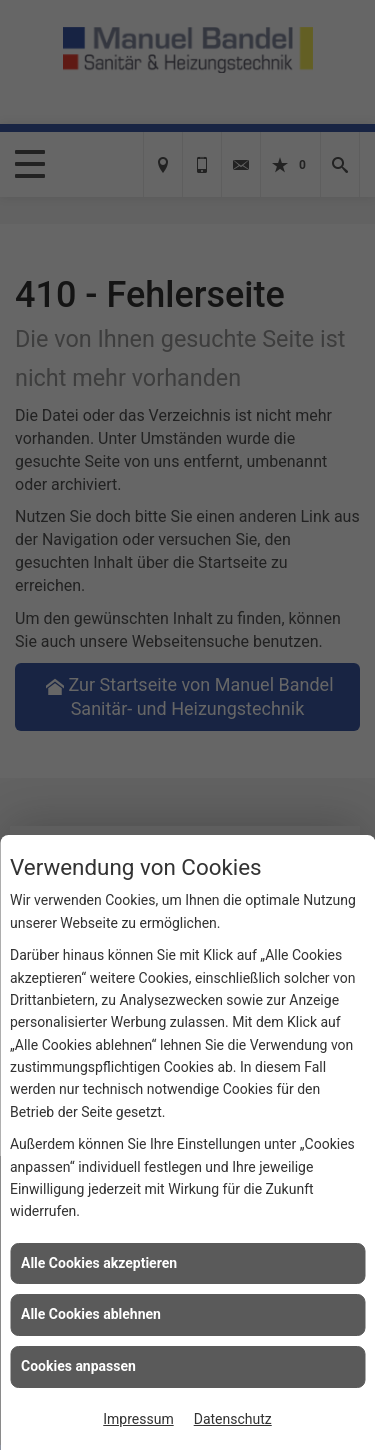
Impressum (138, 1419)
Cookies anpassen (78, 1366)
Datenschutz (233, 1419)
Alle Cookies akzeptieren (99, 1263)
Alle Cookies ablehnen (91, 1314)
